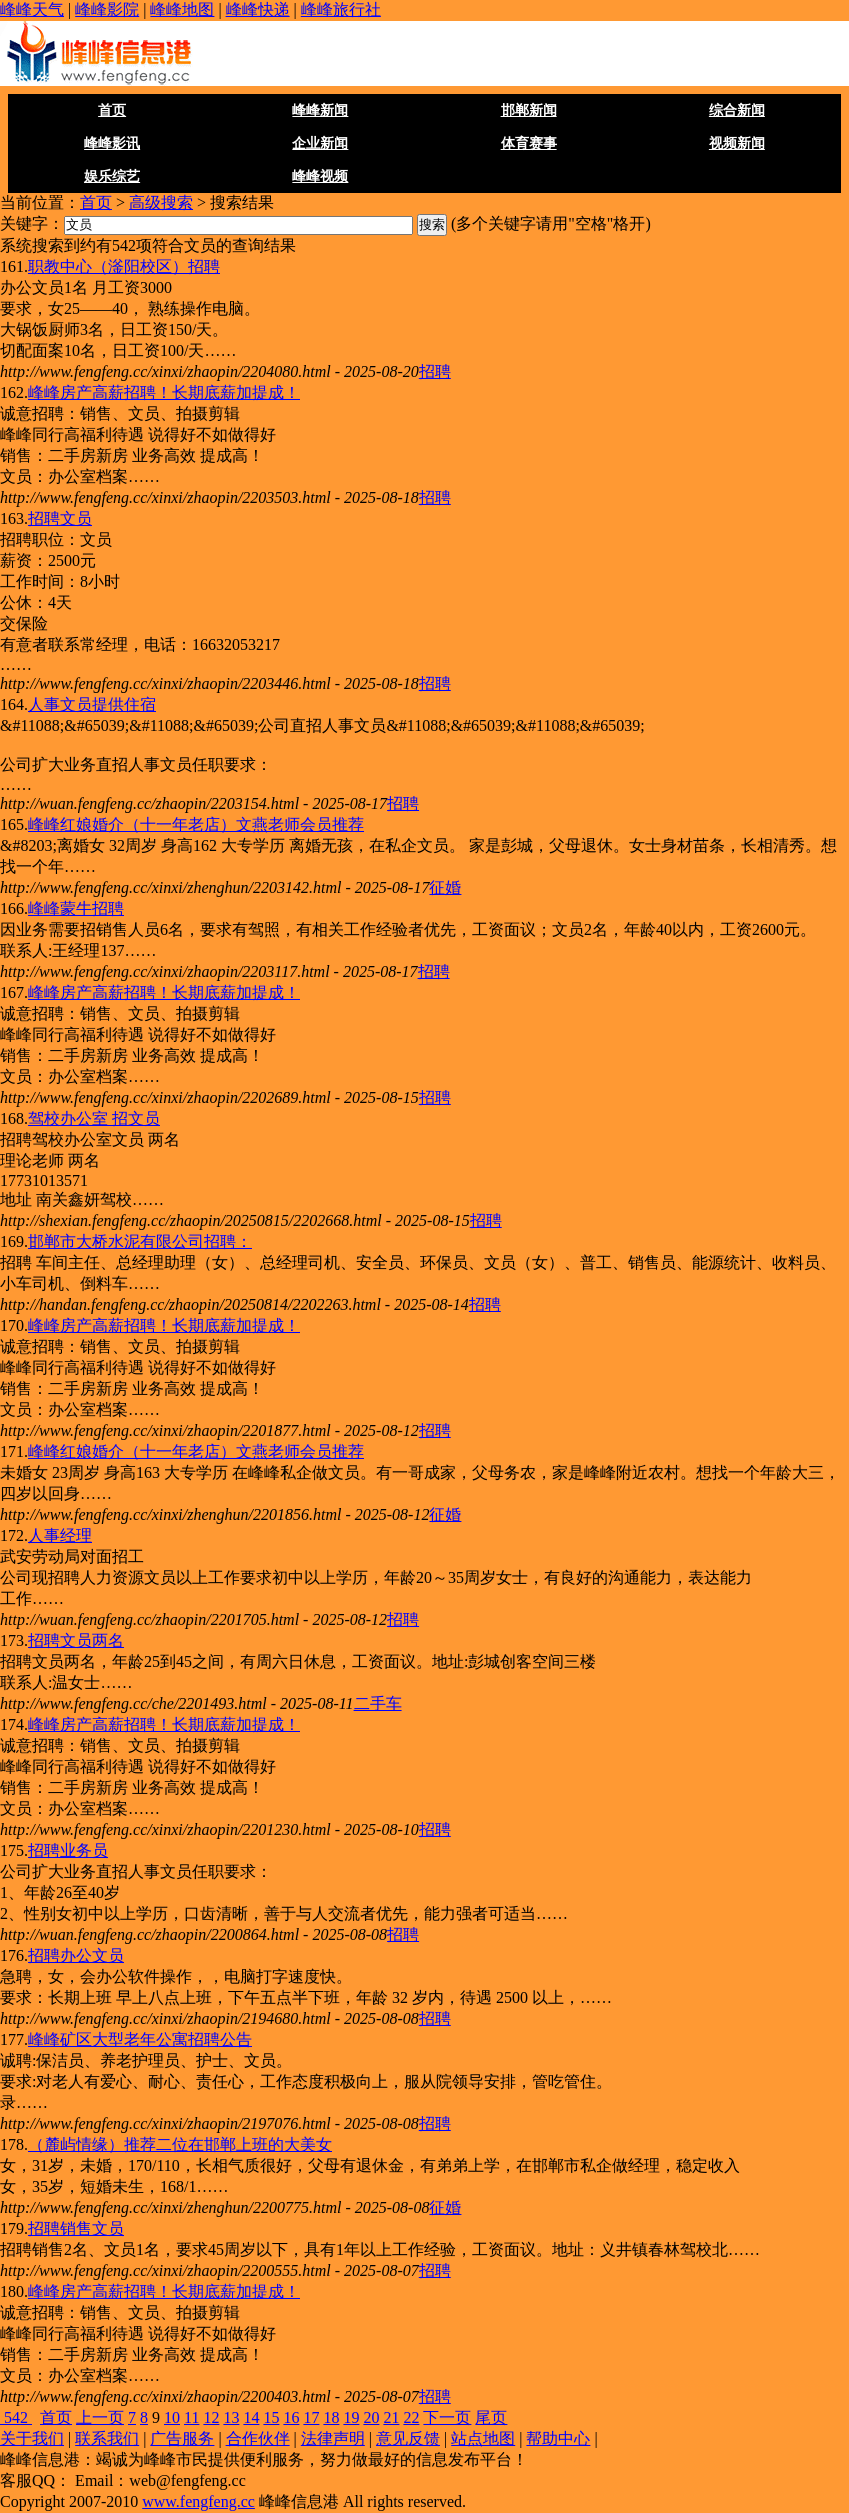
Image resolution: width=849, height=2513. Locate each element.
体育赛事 (529, 143)
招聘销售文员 (76, 2228)
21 (391, 2417)
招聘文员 (60, 518)
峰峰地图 (182, 9)
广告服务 (182, 2438)
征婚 (445, 887)
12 (211, 2417)
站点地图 (483, 2438)
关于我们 (32, 2438)
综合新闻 (737, 110)
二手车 (378, 1703)
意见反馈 (408, 2438)
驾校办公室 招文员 (94, 1118)
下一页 (447, 2417)
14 (251, 2417)
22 (411, 2417)
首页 (112, 110)
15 (271, 2417)
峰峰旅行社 (341, 9)
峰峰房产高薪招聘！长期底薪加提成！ (164, 392)
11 (191, 2417)
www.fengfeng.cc (198, 2501)
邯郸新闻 (529, 110)
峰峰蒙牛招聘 (76, 908)
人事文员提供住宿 (92, 704)
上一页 (100, 2417)
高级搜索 (161, 202)
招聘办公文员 (76, 1955)
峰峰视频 (320, 176)
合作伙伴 (258, 2438)
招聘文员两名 (76, 1640)
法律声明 (333, 2438)
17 (311, 2417)
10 (172, 2417)
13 (231, 2417)
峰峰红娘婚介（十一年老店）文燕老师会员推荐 (196, 824)
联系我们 (107, 2438)
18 (331, 2417)
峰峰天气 (32, 9)
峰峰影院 (107, 9)
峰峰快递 (258, 9)
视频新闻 (737, 143)
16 (291, 2417)
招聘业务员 (68, 1850)
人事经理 (60, 1535)
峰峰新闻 (320, 110)
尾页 (491, 2417)
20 (371, 2417)
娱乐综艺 (112, 176)
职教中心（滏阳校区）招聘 (124, 266)
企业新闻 (320, 143)
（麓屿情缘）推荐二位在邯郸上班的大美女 (180, 2144)
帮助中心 (558, 2438)
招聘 (435, 371)
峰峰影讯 (112, 143)
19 (351, 2417)
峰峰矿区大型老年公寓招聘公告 (140, 2039)
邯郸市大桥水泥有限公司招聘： (140, 1241)
